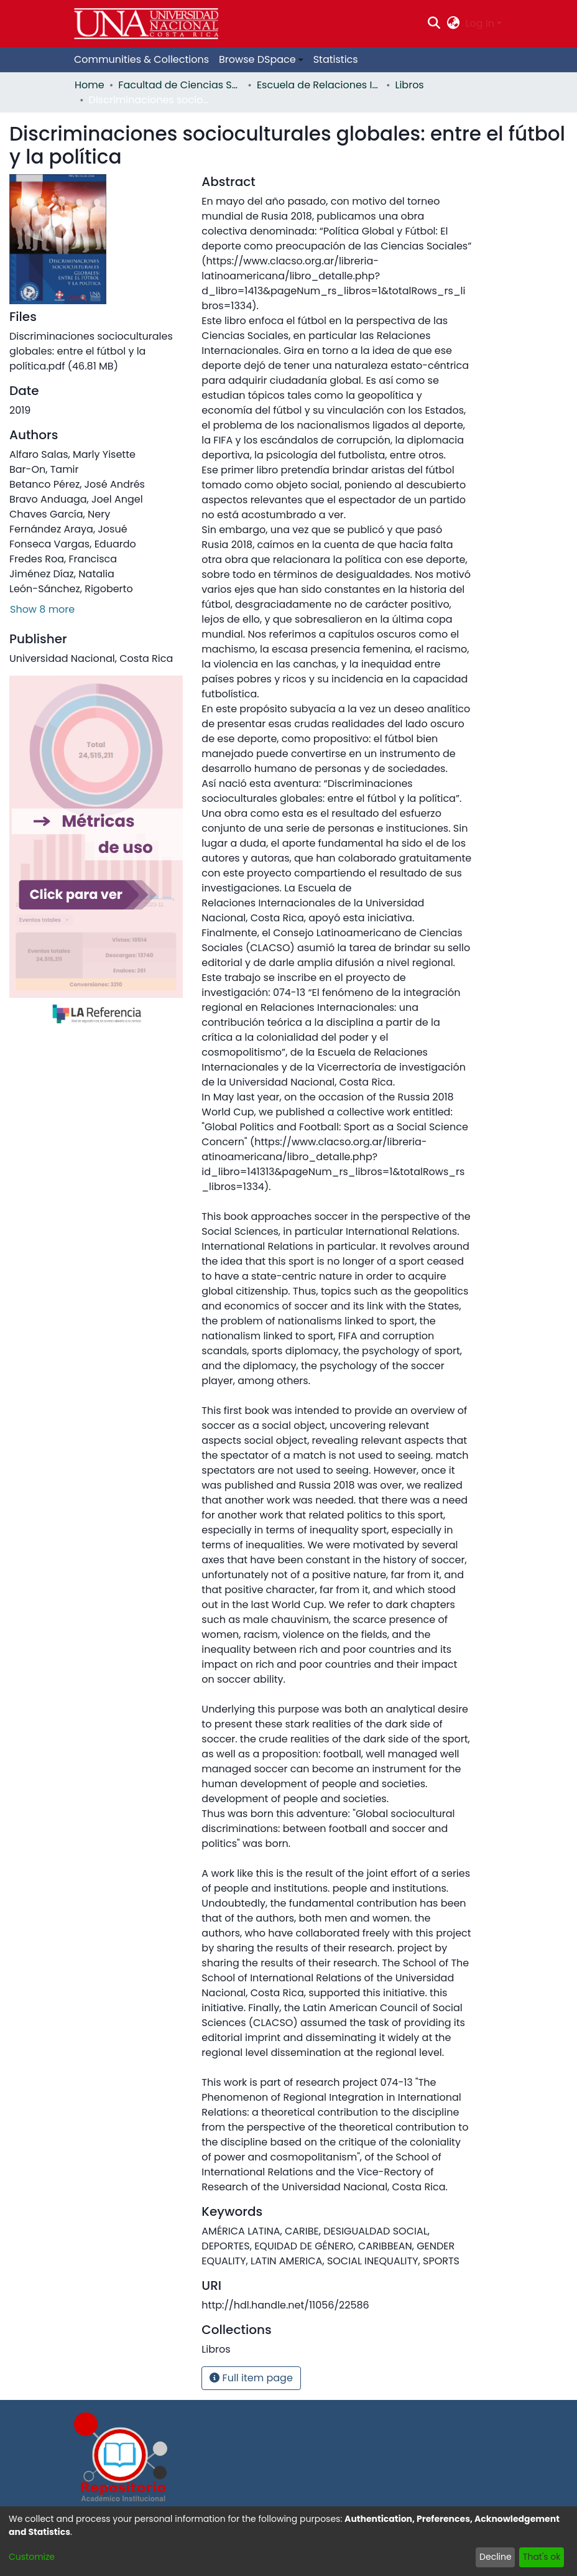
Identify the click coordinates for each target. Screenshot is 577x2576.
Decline (495, 2556)
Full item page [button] (251, 2378)
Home (89, 85)
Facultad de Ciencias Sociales (180, 85)
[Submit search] (434, 23)
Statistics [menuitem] (335, 59)
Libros (409, 85)
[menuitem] (453, 23)
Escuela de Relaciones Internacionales (319, 85)
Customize (32, 2556)
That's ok (542, 2556)
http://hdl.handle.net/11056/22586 (285, 2305)
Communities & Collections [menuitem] (141, 59)
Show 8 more (42, 609)
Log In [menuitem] (480, 23)
